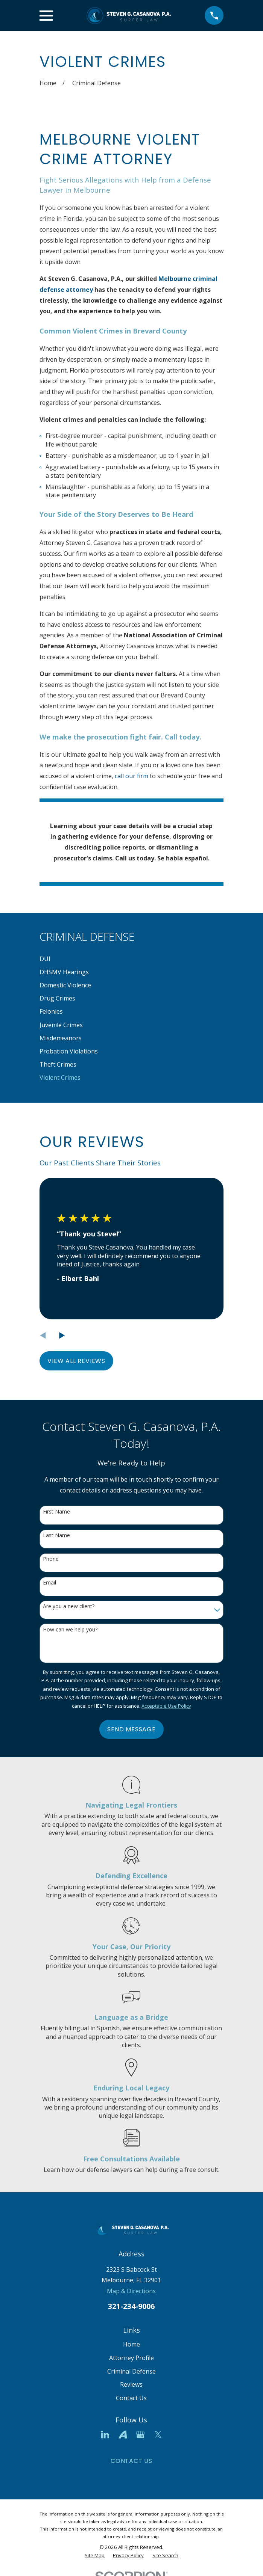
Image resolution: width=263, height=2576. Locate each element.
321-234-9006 (131, 2306)
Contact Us (131, 2398)
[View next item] (62, 1335)
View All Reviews (76, 1361)
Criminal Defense (131, 2371)
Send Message (131, 1729)
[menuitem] (131, 958)
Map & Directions (131, 2291)
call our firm (131, 776)
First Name (56, 1512)
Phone (51, 1559)
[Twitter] (158, 2434)
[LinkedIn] (105, 2434)
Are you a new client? (68, 1606)
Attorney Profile (131, 2358)
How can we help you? (70, 1630)
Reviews (131, 2384)
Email (49, 1583)
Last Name (56, 1535)
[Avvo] (123, 2434)
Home (131, 2344)
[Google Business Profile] (140, 2434)
